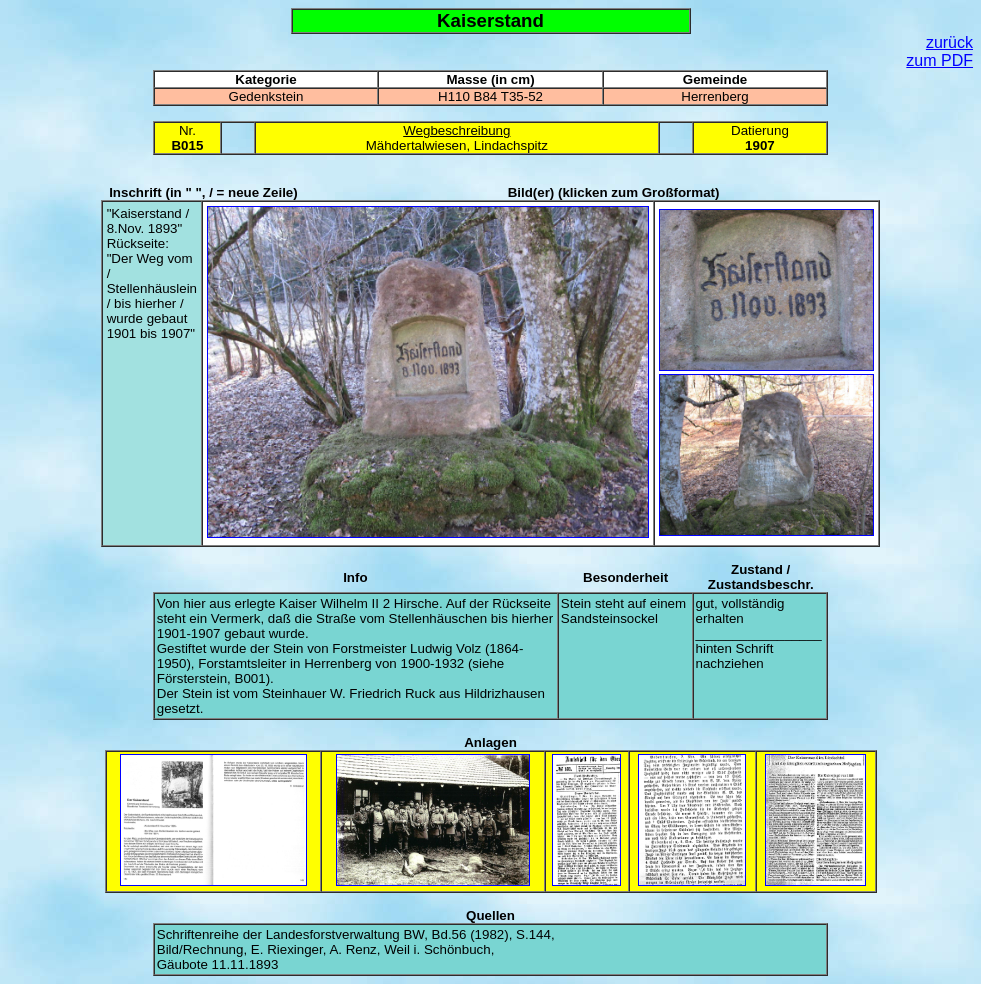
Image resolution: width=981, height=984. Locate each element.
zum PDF (939, 60)
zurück (949, 42)
